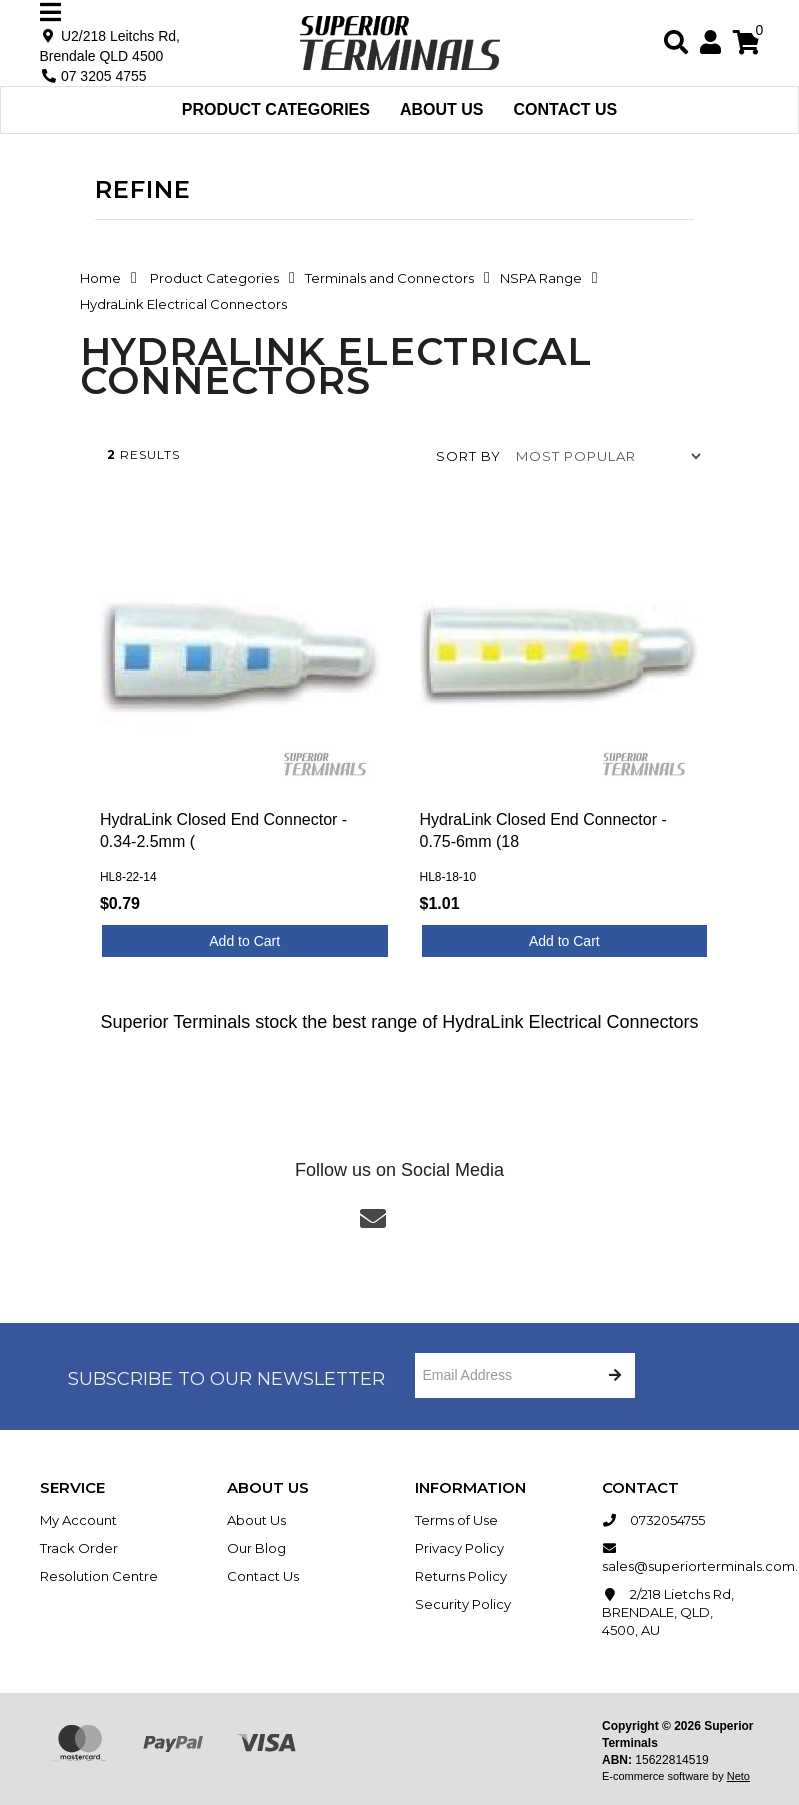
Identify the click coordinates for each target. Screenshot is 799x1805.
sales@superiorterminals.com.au (681, 1556)
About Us (442, 109)
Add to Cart (244, 941)
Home (100, 278)
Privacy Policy (459, 1548)
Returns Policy (461, 1576)
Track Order (79, 1548)
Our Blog (256, 1548)
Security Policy (463, 1604)
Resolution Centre (99, 1576)
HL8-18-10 (448, 877)
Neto (738, 1776)
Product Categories (276, 109)
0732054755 (653, 1520)
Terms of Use (456, 1520)
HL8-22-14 (128, 877)
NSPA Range (541, 278)
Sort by (468, 456)
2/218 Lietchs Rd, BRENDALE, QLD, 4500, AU (668, 1611)
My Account (78, 1520)
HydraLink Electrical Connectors (183, 304)
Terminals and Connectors (389, 278)
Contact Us (566, 109)
